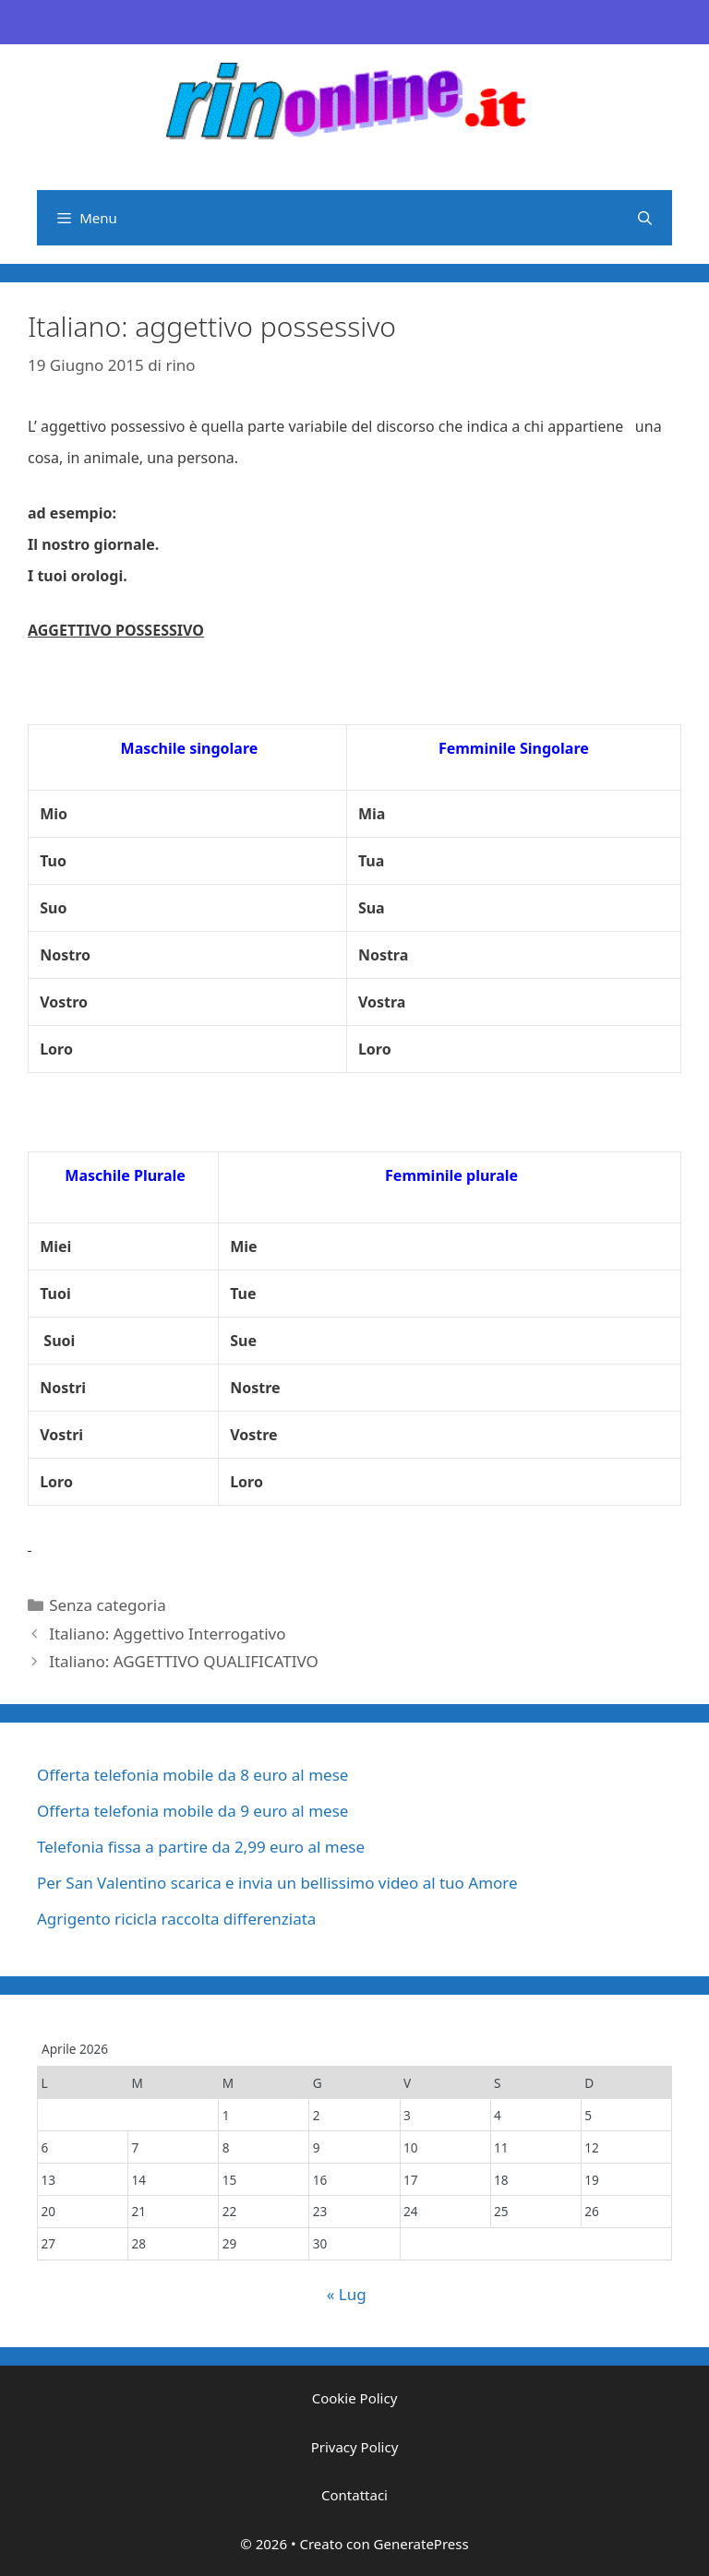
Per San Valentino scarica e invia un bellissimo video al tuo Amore (277, 1882)
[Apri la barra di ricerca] (645, 217)
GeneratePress (421, 2543)
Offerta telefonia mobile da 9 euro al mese (192, 1810)
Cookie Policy (355, 2398)
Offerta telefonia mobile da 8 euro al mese (192, 1774)
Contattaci (354, 2495)
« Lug (347, 2294)
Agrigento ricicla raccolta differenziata (176, 1918)
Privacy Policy (355, 2447)
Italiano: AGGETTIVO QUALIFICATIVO (183, 1661)
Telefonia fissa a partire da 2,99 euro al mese (201, 1846)
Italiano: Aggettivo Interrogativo (167, 1633)
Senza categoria (107, 1605)
